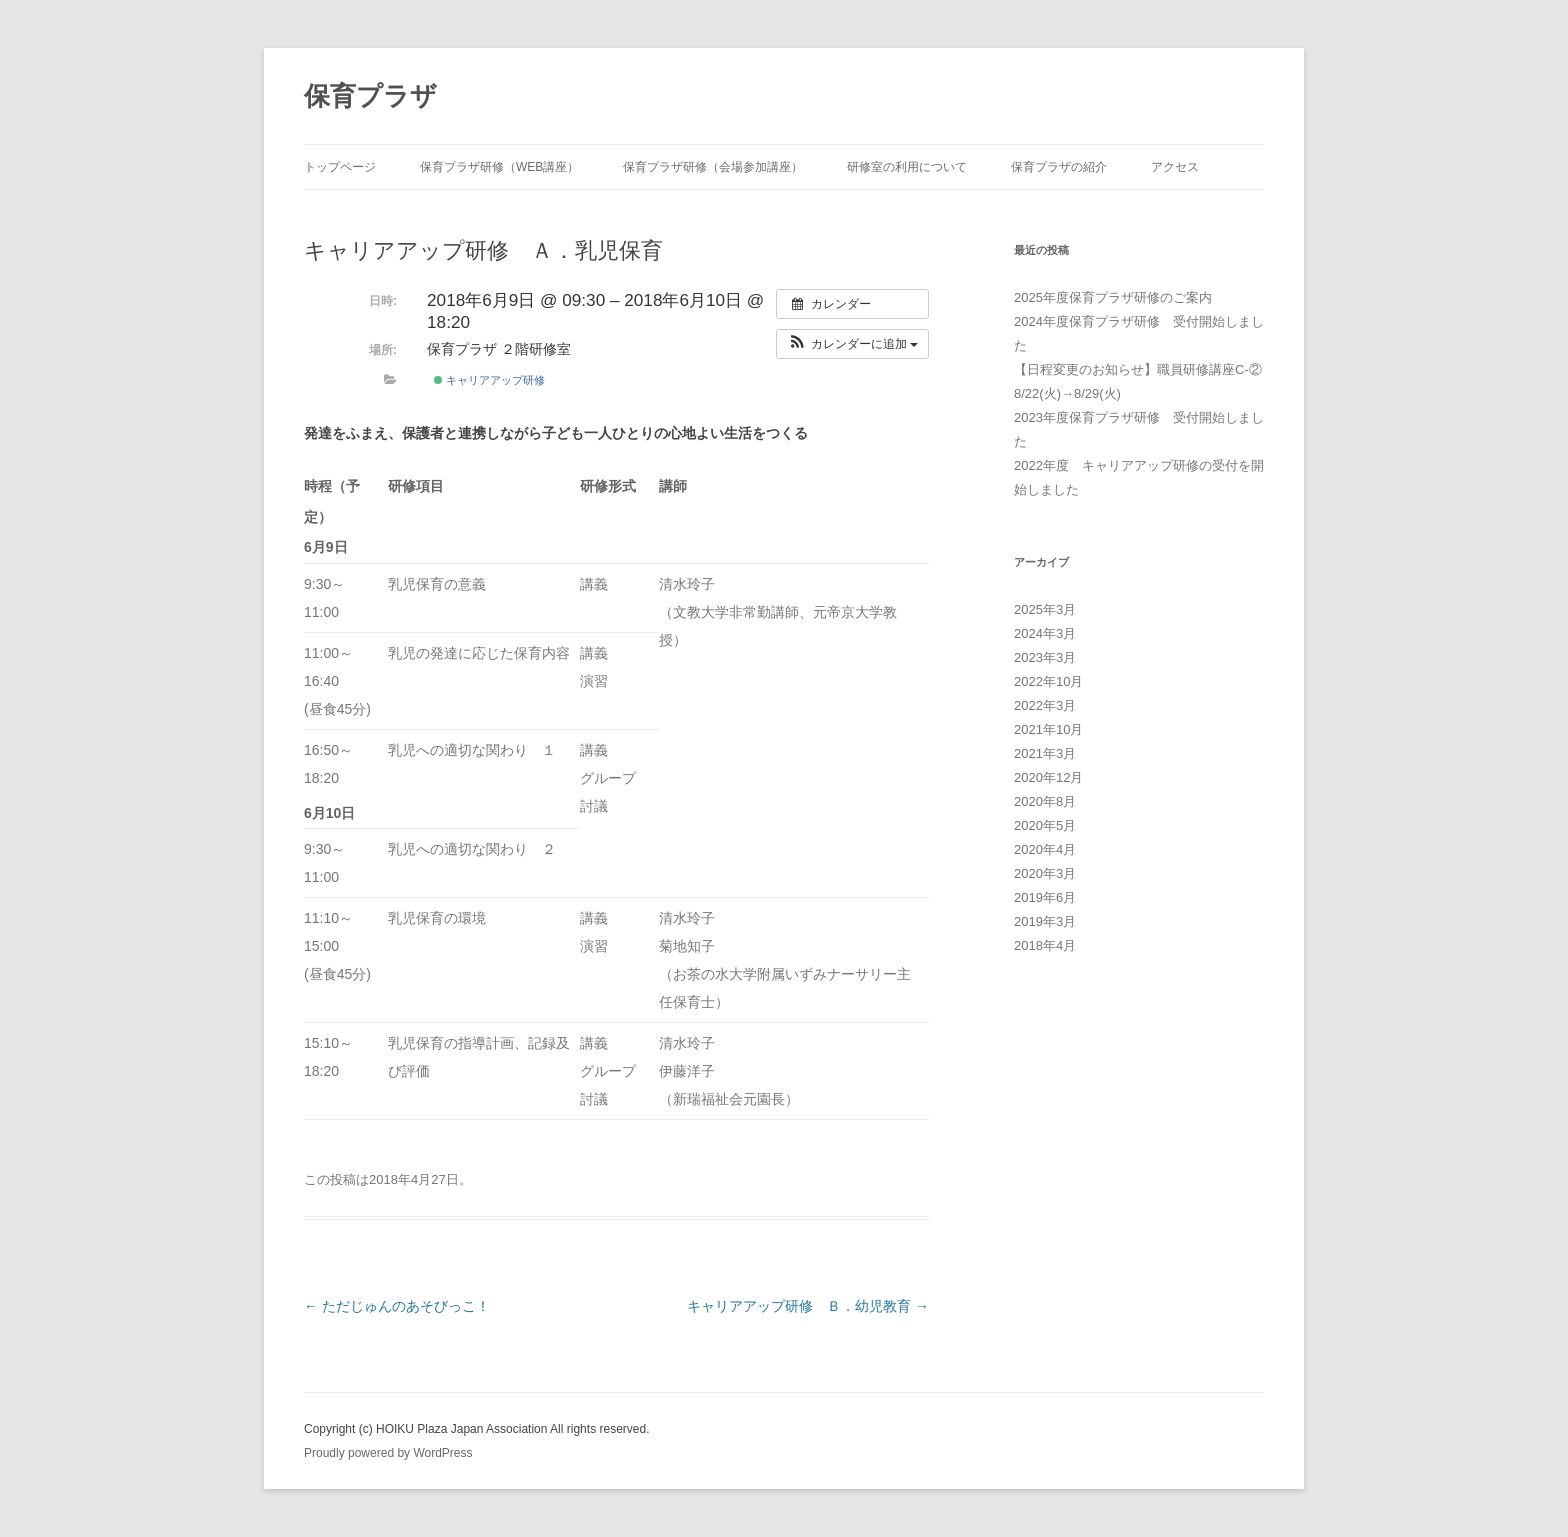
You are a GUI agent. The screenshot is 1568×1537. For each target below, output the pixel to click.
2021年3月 (1045, 753)
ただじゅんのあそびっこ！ (397, 1306)
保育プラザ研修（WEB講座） (499, 167)
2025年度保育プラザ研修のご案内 (1113, 297)
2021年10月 (1048, 729)
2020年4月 (1045, 849)
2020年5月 (1045, 825)
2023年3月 (1045, 657)
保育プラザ (370, 96)
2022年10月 (1048, 681)
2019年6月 (1045, 897)
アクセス (1175, 167)
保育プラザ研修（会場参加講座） (713, 167)
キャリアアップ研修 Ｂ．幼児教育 (808, 1306)
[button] (852, 344)
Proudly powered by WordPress (388, 1453)
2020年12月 (1048, 777)
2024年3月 (1045, 633)
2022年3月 (1045, 705)
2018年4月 (1045, 945)
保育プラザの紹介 (1059, 167)
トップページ (340, 167)
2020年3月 (1045, 873)
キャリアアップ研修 (489, 380)
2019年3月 (1045, 921)
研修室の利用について (907, 167)
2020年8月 (1045, 801)
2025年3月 (1045, 609)
